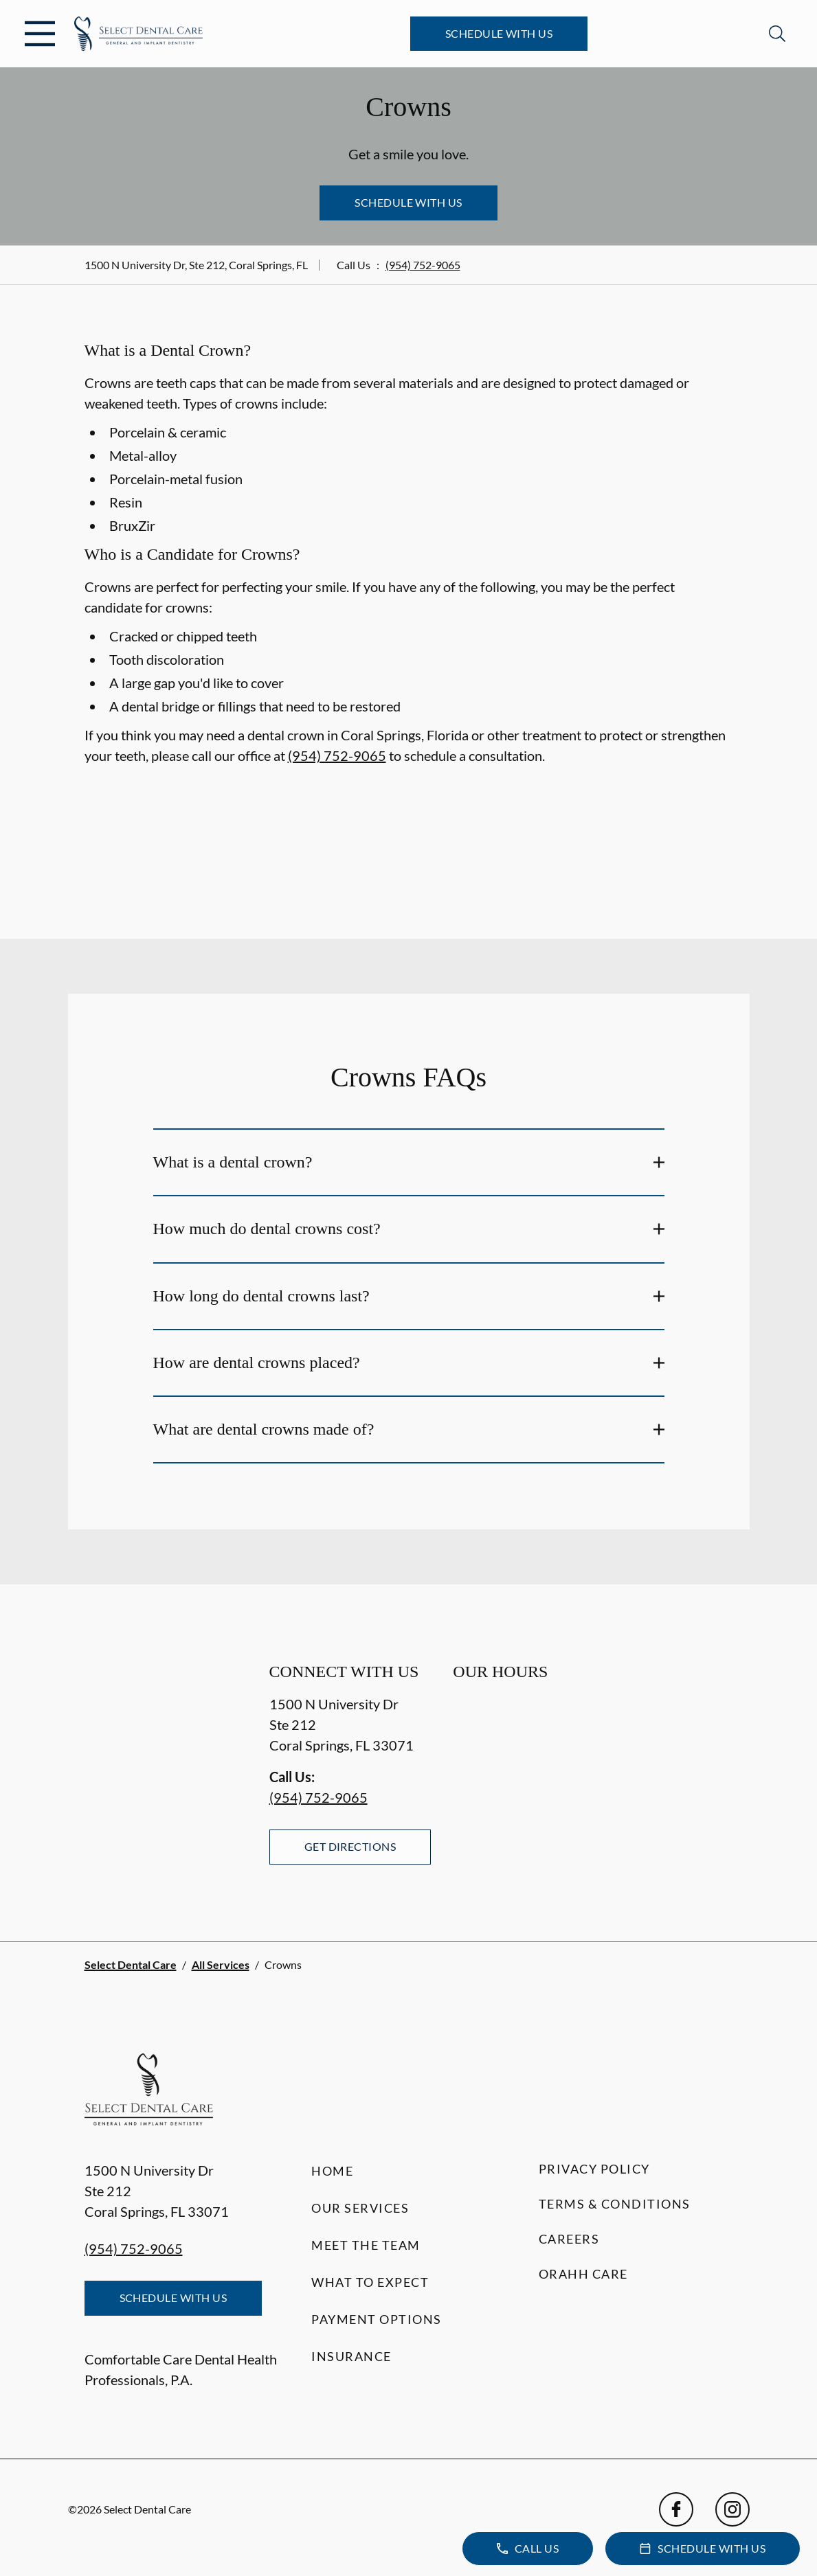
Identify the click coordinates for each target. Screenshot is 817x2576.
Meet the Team (366, 2245)
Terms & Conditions (615, 2203)
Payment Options (376, 2319)
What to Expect (370, 2282)
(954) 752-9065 (422, 264)
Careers (569, 2238)
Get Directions (350, 1846)
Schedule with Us (499, 33)
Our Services (360, 2207)
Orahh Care (583, 2273)
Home (332, 2170)
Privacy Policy (594, 2168)
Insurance (351, 2356)
